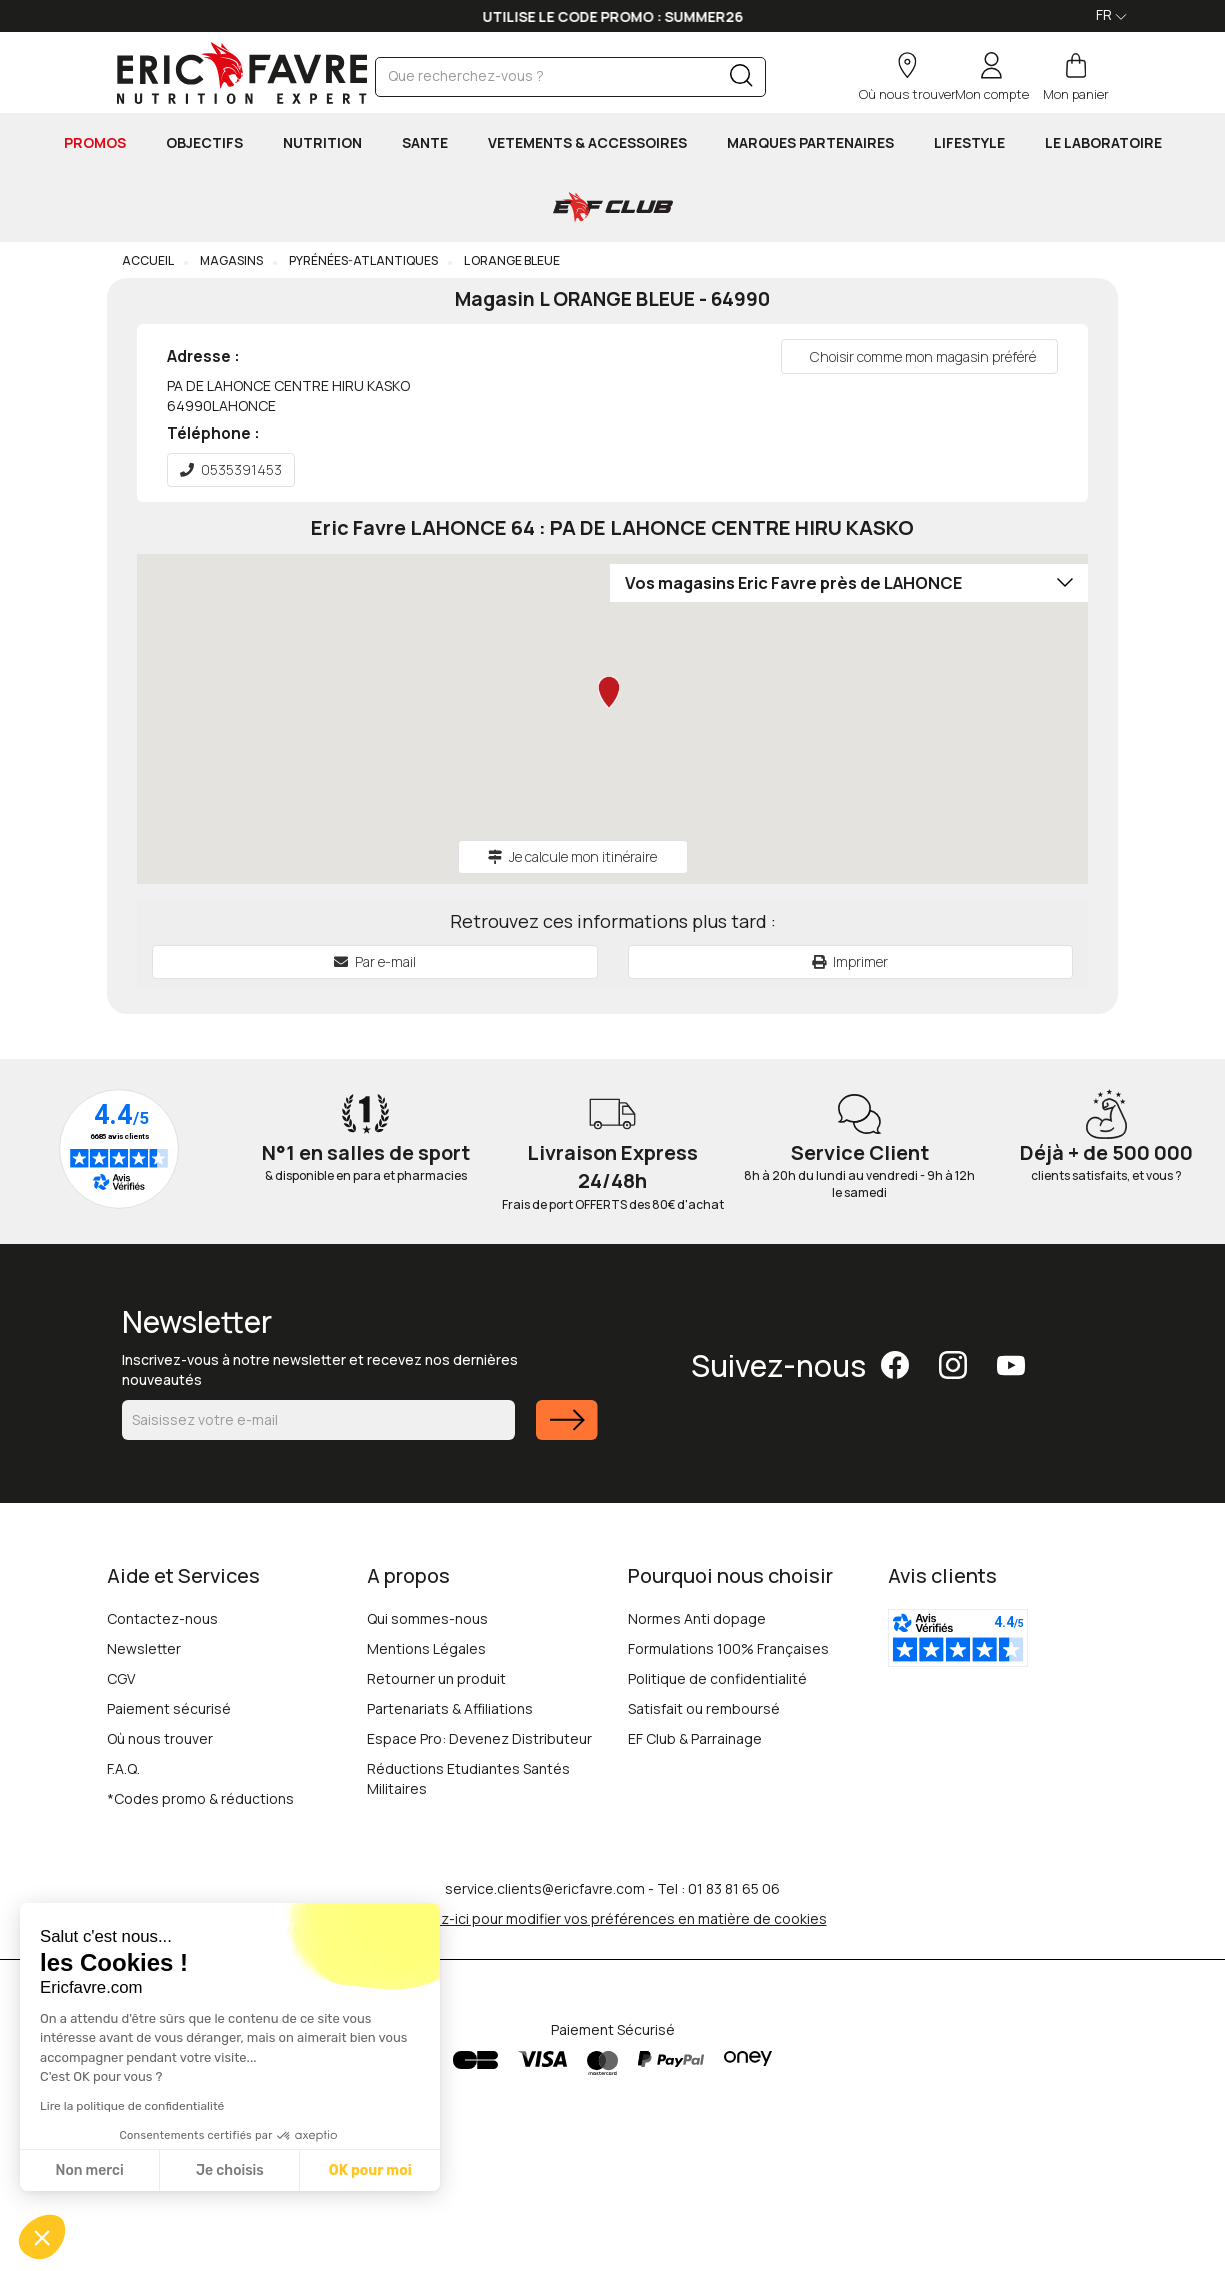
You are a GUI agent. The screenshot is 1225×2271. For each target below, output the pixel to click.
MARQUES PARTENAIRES (810, 142)
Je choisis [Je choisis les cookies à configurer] (230, 2170)
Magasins (230, 260)
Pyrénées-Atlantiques (362, 260)
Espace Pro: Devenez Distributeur (479, 1738)
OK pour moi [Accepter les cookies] (370, 2170)
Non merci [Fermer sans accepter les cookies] (89, 2170)
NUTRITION (322, 142)
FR (1111, 14)
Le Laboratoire (1103, 142)
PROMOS (95, 142)
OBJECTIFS (204, 142)
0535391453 (231, 469)
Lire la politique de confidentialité (132, 2106)
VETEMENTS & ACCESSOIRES (587, 142)
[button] (42, 2237)
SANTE (425, 142)
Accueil (148, 260)
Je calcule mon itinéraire (572, 856)
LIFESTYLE (969, 142)
